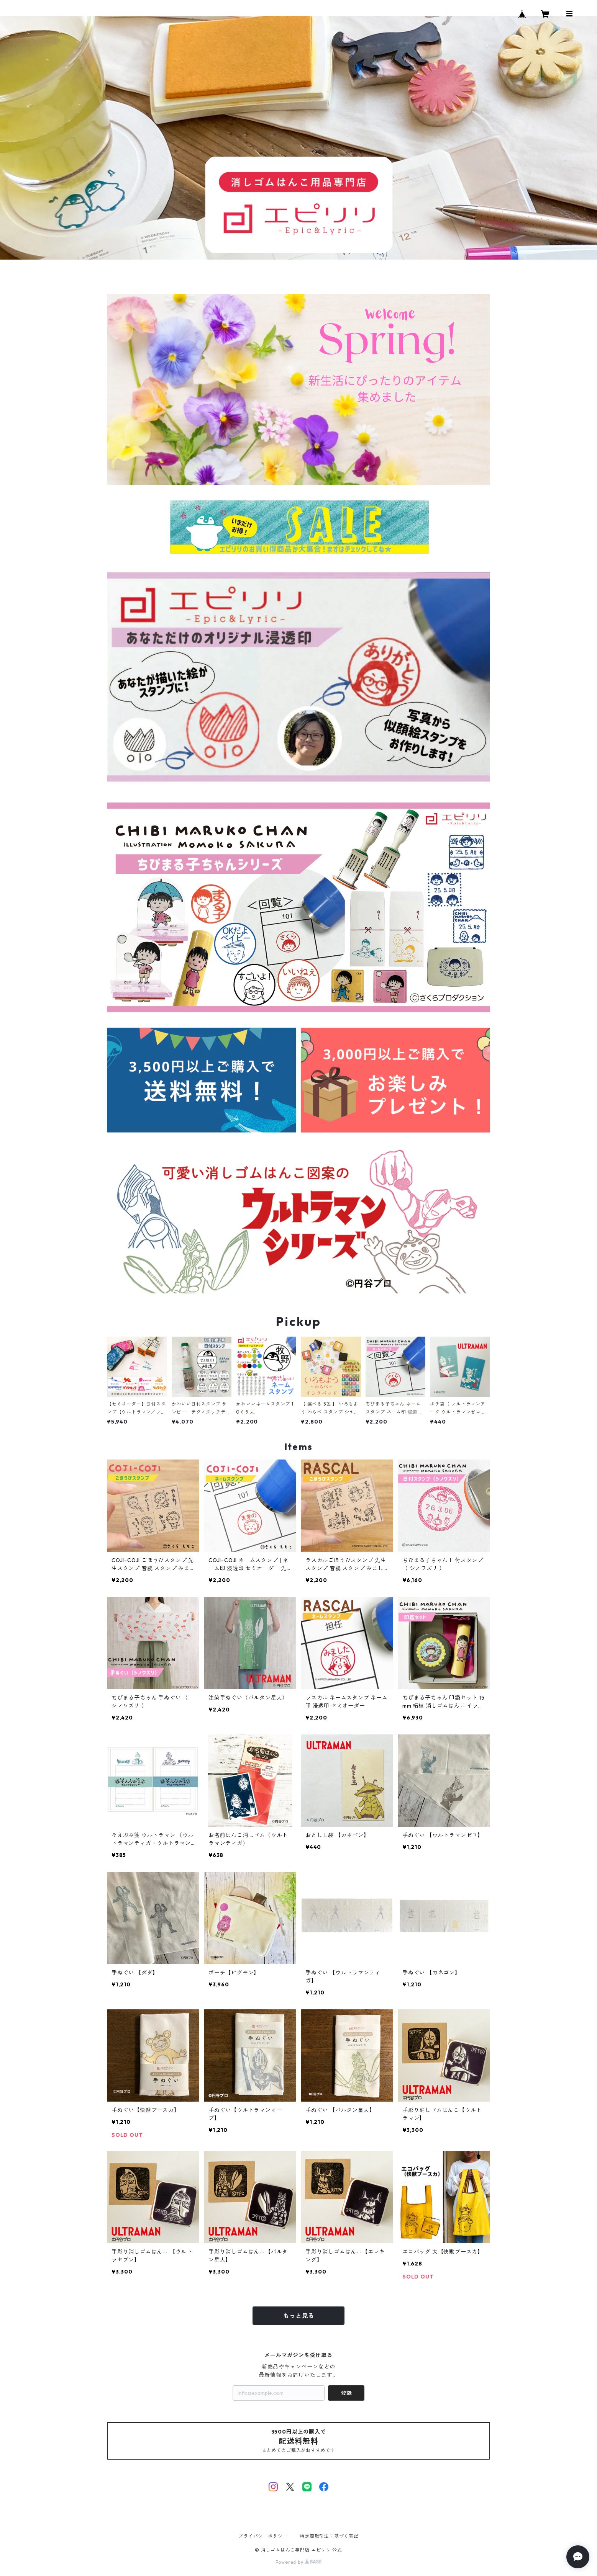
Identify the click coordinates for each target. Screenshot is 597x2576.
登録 (346, 2393)
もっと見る (298, 2315)
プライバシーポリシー (262, 2536)
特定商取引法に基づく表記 (329, 2536)
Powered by (299, 2562)
